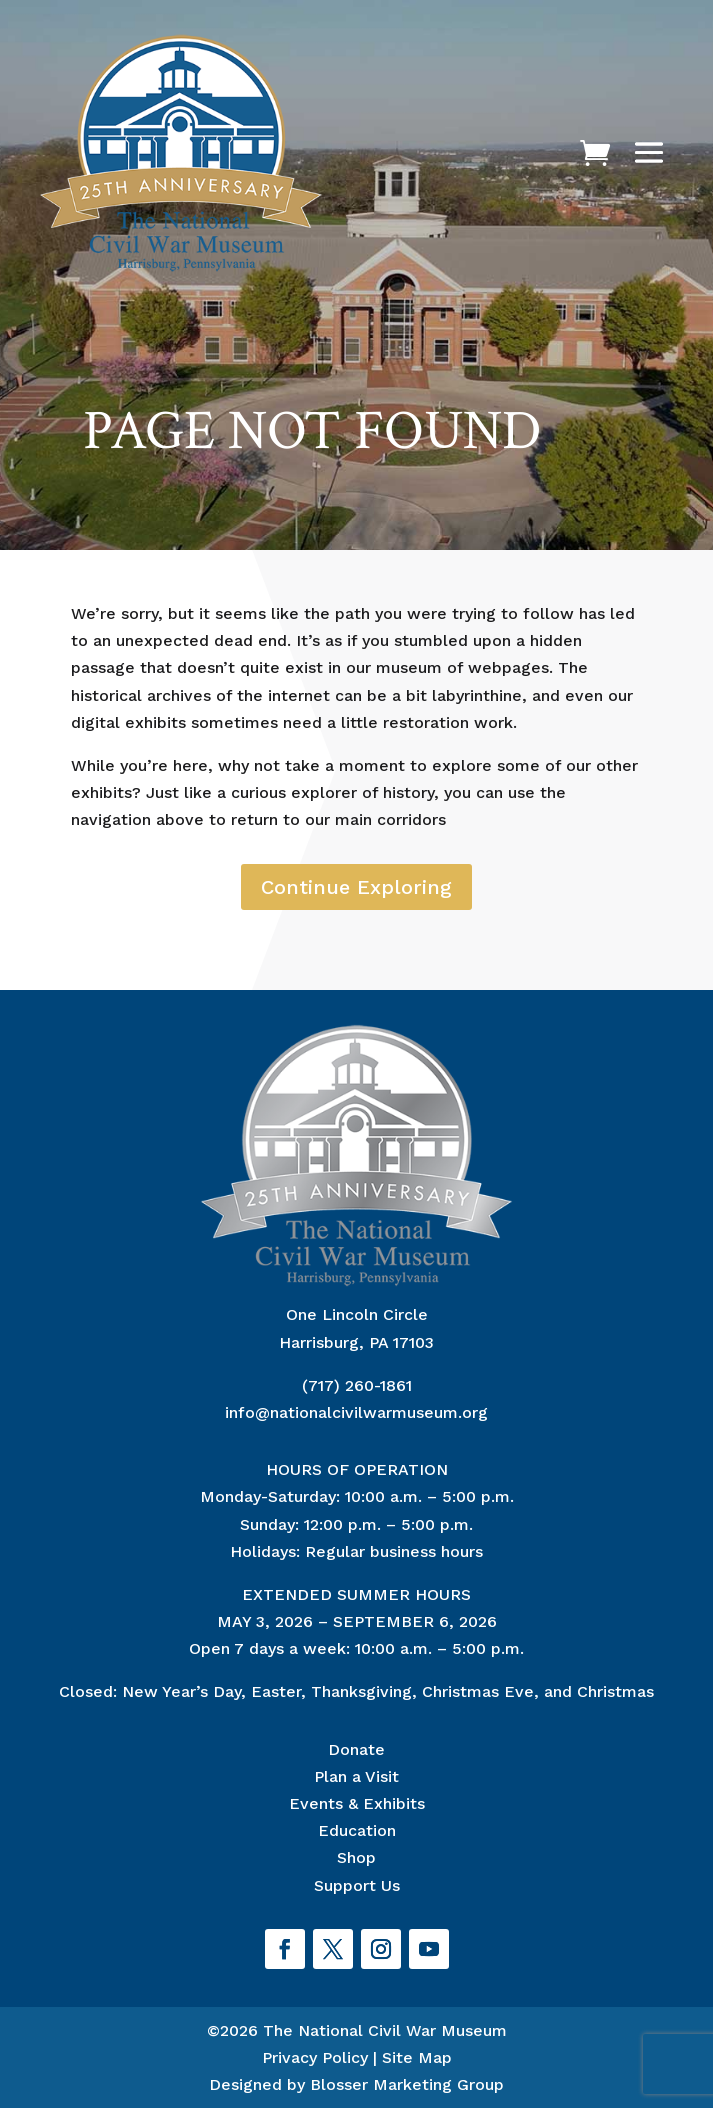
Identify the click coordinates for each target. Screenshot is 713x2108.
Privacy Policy (315, 2057)
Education (357, 1830)
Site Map (417, 2057)
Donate (356, 1749)
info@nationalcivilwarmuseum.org (356, 1412)
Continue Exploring (356, 887)
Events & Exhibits (357, 1803)
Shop (356, 1857)
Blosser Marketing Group (407, 2084)
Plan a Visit (356, 1776)
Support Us (357, 1885)
